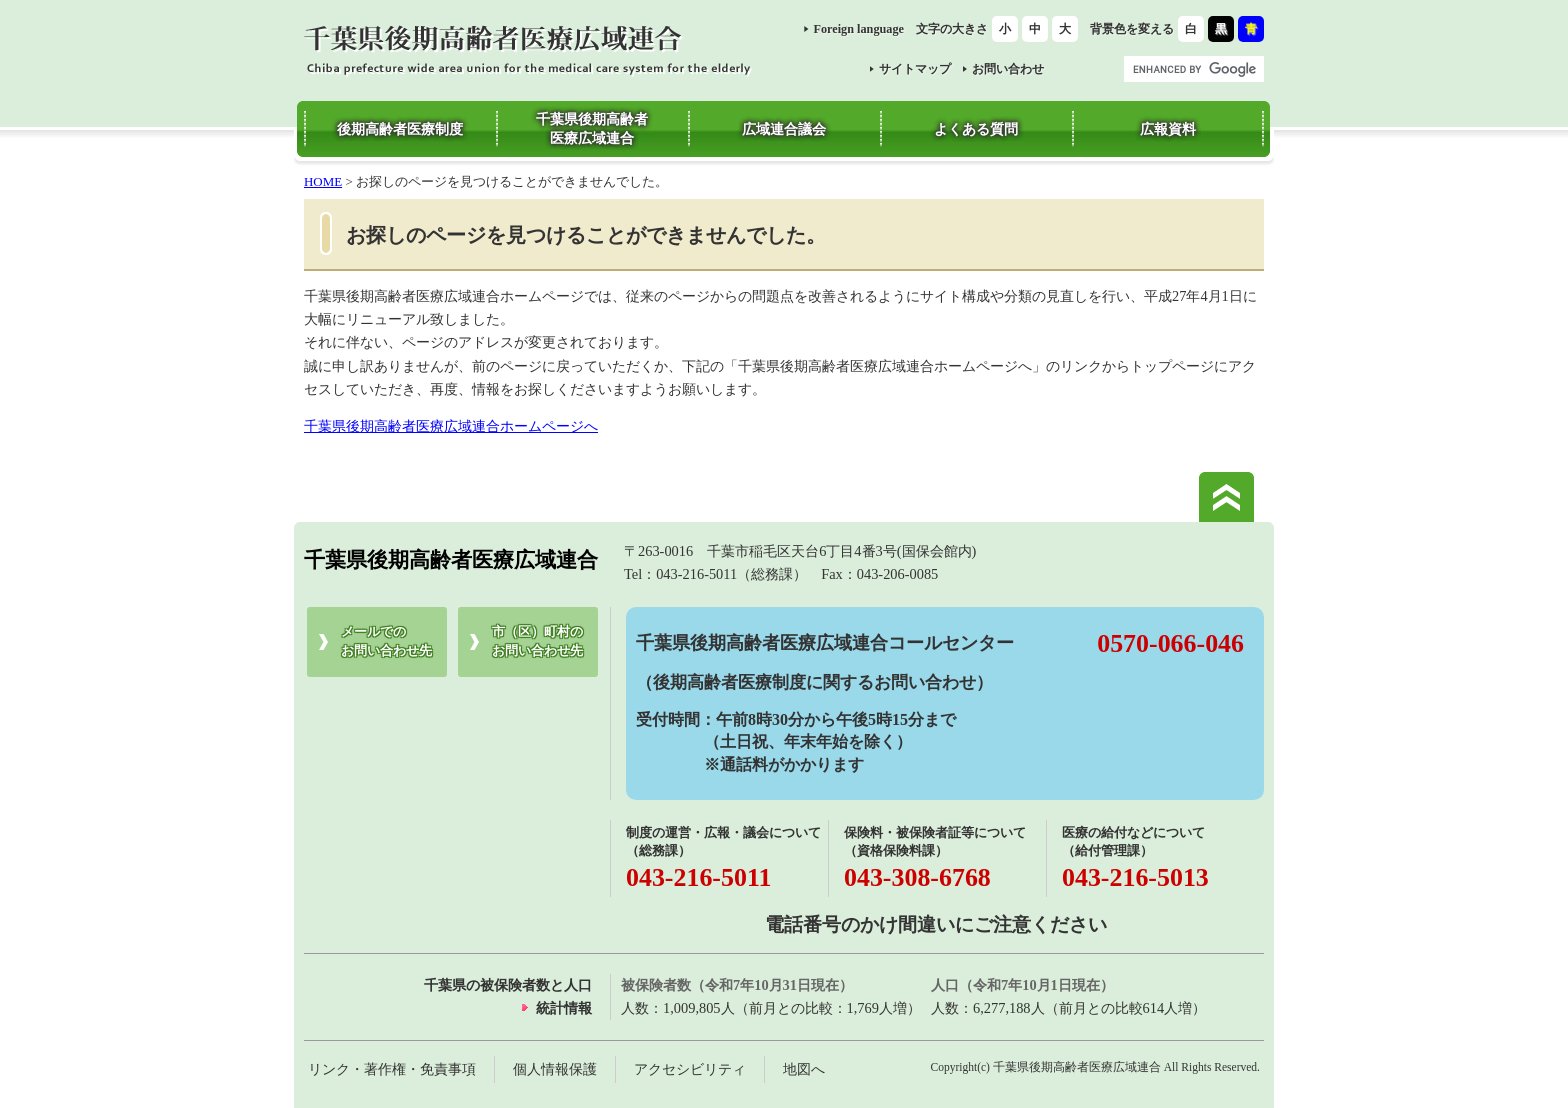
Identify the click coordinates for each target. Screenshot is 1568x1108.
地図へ (804, 1069)
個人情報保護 (555, 1069)
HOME (323, 181)
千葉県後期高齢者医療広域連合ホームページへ (451, 426)
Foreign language (858, 29)
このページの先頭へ (1226, 497)
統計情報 (564, 1008)
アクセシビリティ (690, 1069)
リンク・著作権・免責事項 (392, 1069)
